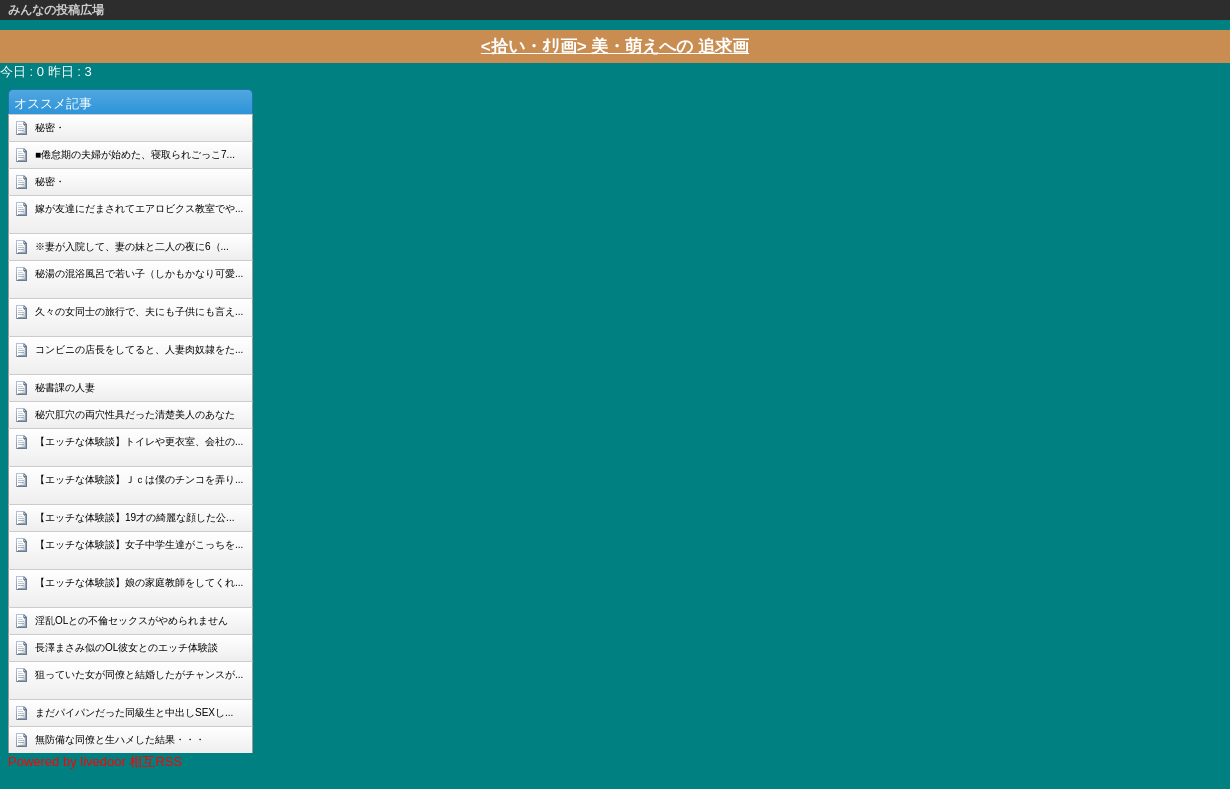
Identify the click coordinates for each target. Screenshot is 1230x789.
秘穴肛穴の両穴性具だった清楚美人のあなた (135, 414)
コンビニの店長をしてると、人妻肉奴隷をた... (139, 349)
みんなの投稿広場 (56, 10)
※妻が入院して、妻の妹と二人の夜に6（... (132, 246)
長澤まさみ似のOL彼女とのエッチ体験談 (126, 647)
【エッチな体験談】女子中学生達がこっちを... (139, 544)
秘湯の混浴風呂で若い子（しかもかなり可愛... (139, 273)
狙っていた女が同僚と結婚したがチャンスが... (139, 674)
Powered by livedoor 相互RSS (95, 761)
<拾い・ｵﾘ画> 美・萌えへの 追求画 (615, 46)
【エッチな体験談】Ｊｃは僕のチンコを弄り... (139, 479)
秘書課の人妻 (65, 387)
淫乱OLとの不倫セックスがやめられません (131, 620)
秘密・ (50, 127)
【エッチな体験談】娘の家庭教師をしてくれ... (139, 582)
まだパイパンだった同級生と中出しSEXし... (134, 712)
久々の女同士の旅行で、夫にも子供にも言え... (139, 311)
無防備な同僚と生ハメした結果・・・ (120, 739)
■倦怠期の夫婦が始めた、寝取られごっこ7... (135, 154)
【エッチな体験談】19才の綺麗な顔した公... (134, 517)
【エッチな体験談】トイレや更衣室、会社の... (139, 441)
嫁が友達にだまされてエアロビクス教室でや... (139, 208)
